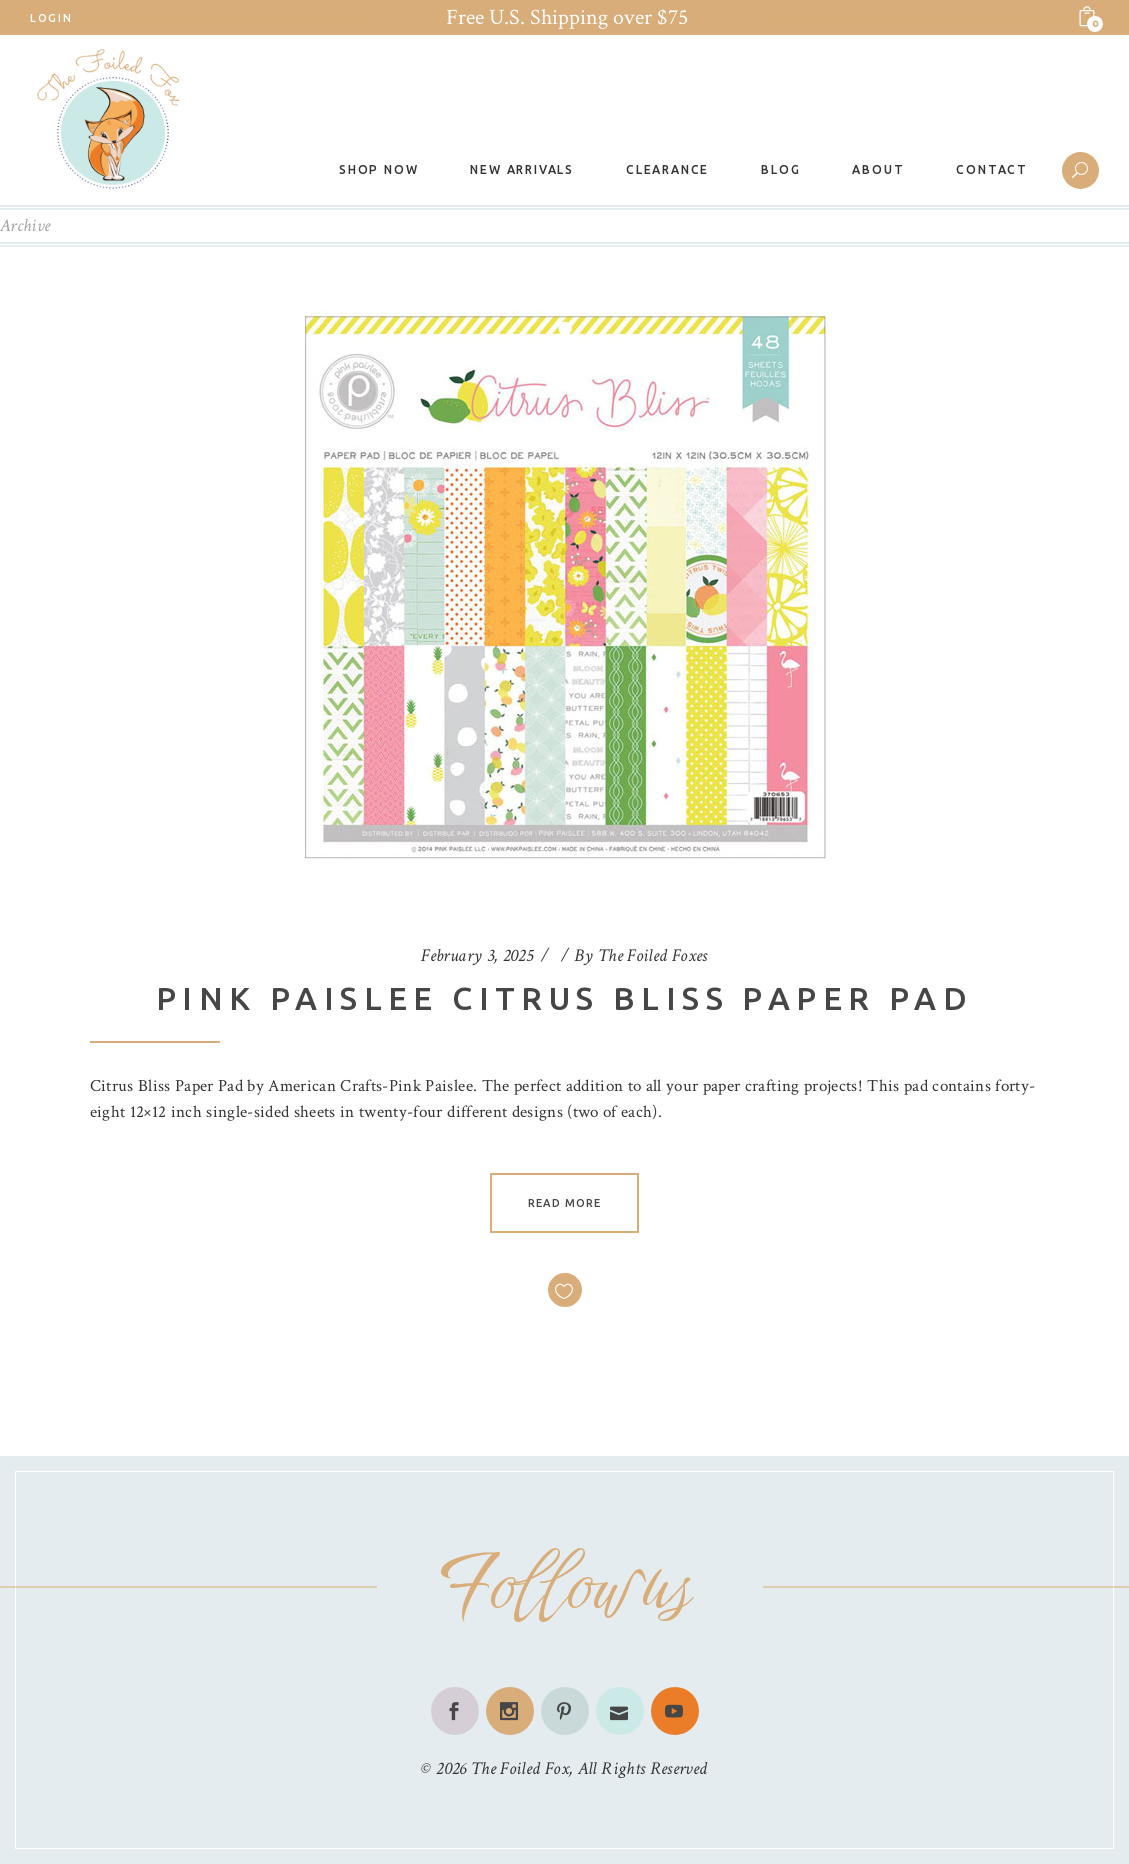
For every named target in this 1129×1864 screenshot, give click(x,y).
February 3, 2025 (477, 955)
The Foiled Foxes (653, 955)
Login (51, 18)
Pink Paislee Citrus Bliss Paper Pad (564, 998)
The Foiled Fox (520, 1768)
